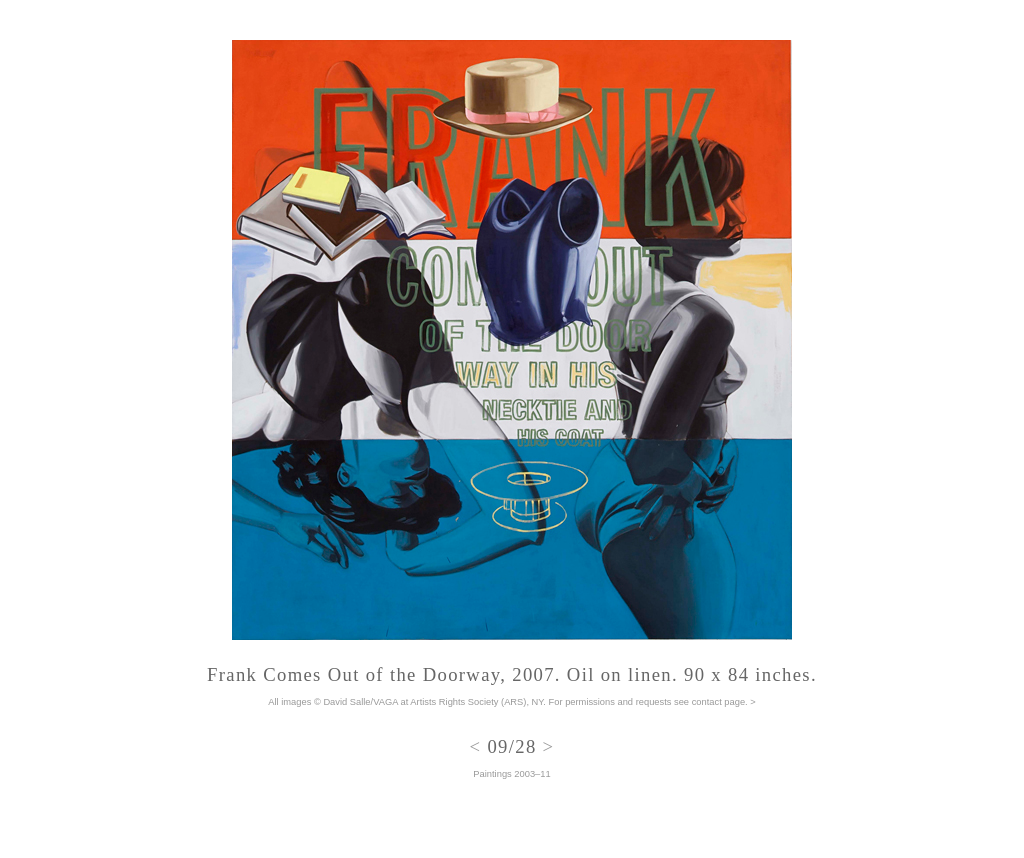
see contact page (709, 702)
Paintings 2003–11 (511, 774)
